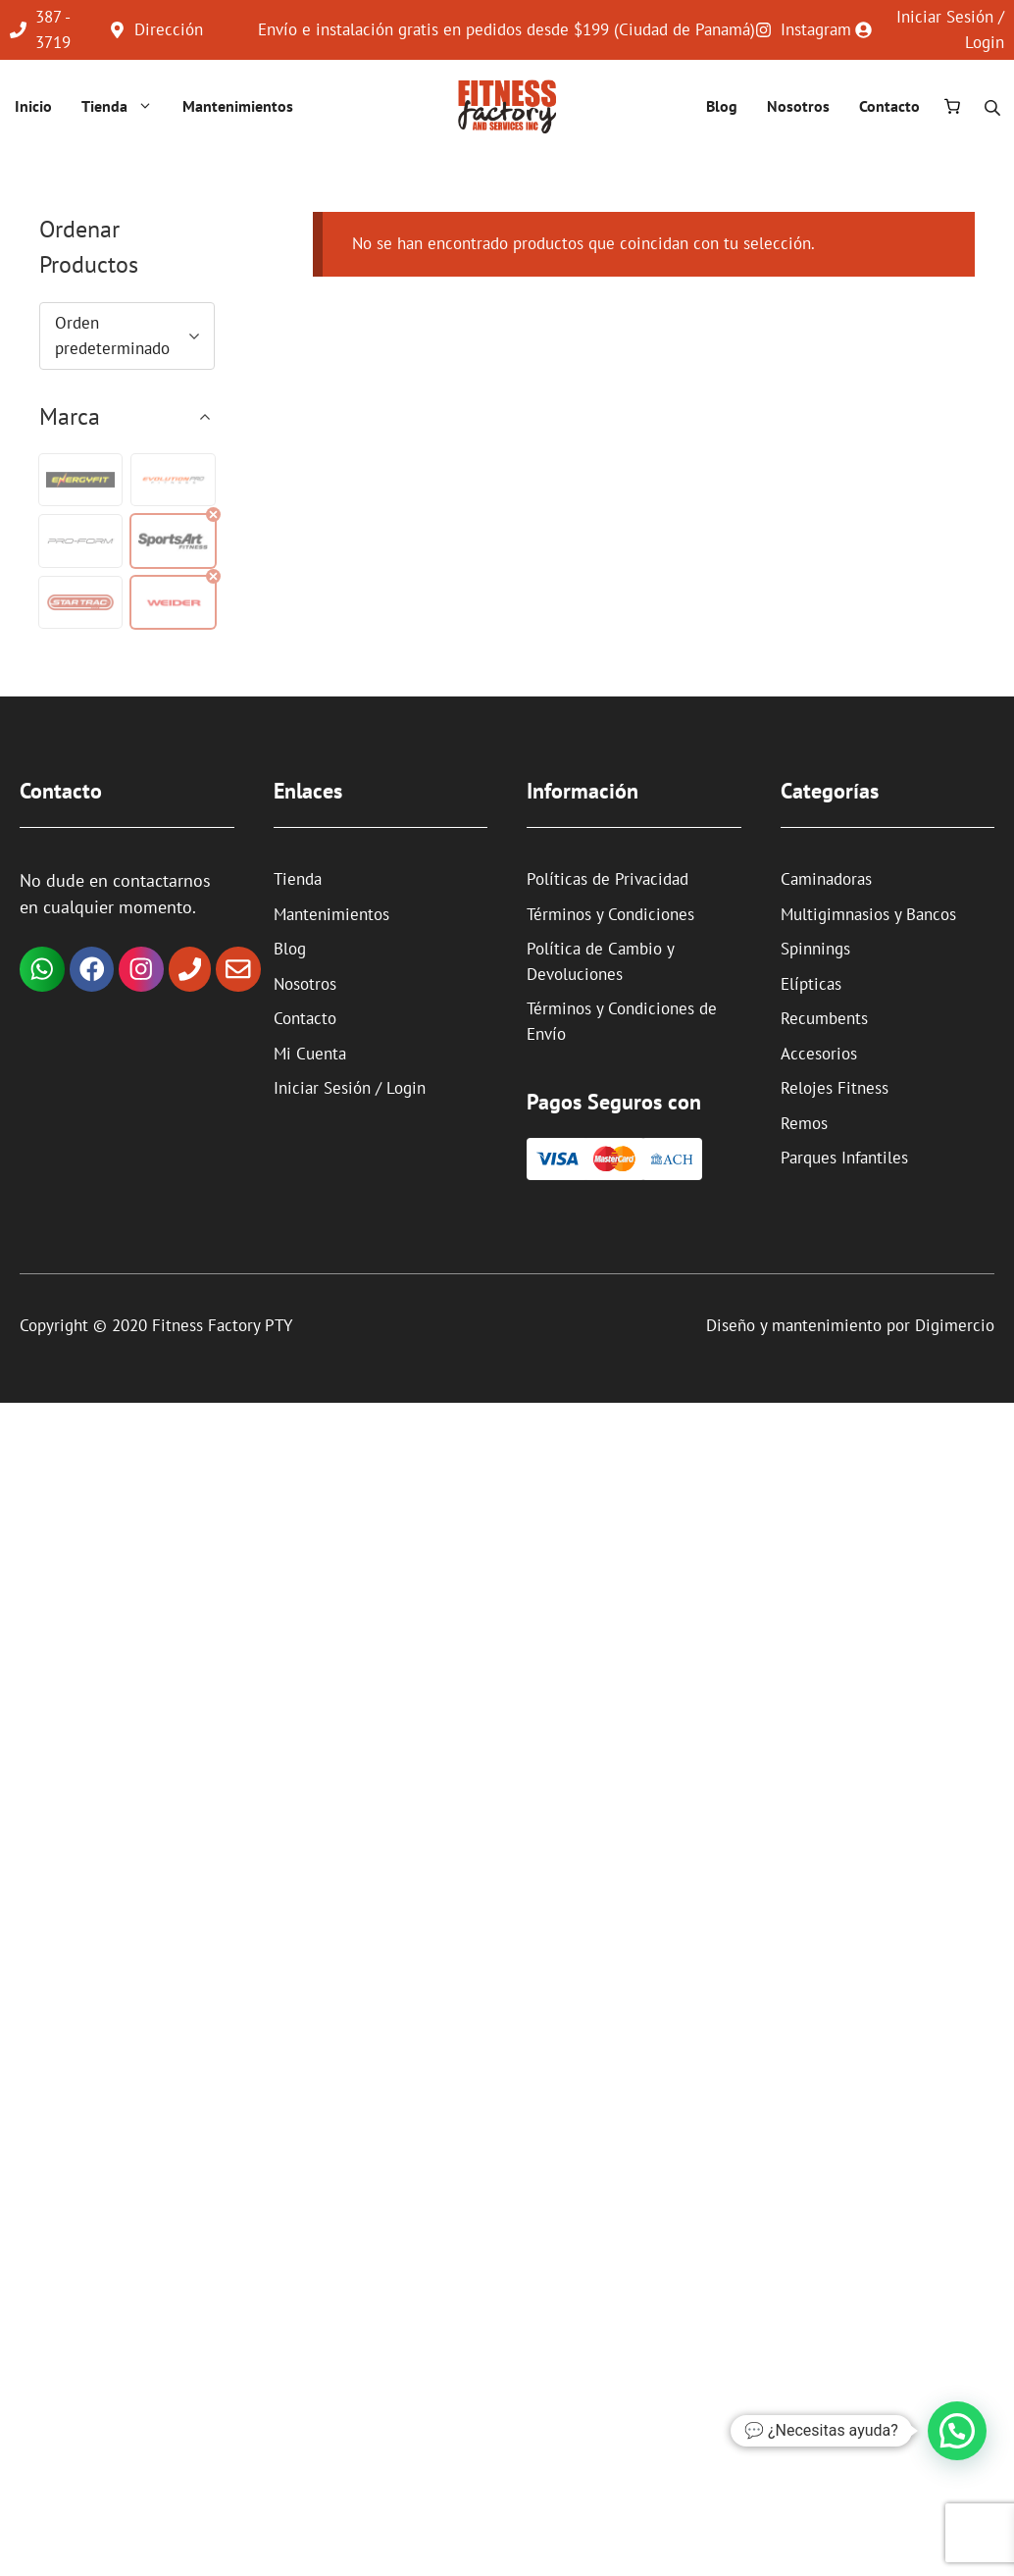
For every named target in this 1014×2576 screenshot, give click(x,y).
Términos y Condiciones (610, 914)
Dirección (168, 29)
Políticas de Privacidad (607, 879)
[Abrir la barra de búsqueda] (994, 106)
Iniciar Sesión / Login (350, 1088)
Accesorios (819, 1053)
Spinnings (815, 948)
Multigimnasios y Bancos (868, 914)
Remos (804, 1123)
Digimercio (954, 1325)
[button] (80, 479)
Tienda (122, 106)
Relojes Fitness (834, 1088)
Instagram (816, 29)
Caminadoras (826, 879)
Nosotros (798, 106)
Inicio (33, 106)
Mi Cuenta (310, 1053)
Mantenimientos (237, 106)
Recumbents (824, 1018)
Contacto (889, 106)
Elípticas (811, 984)
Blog (721, 106)
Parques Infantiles (844, 1157)
